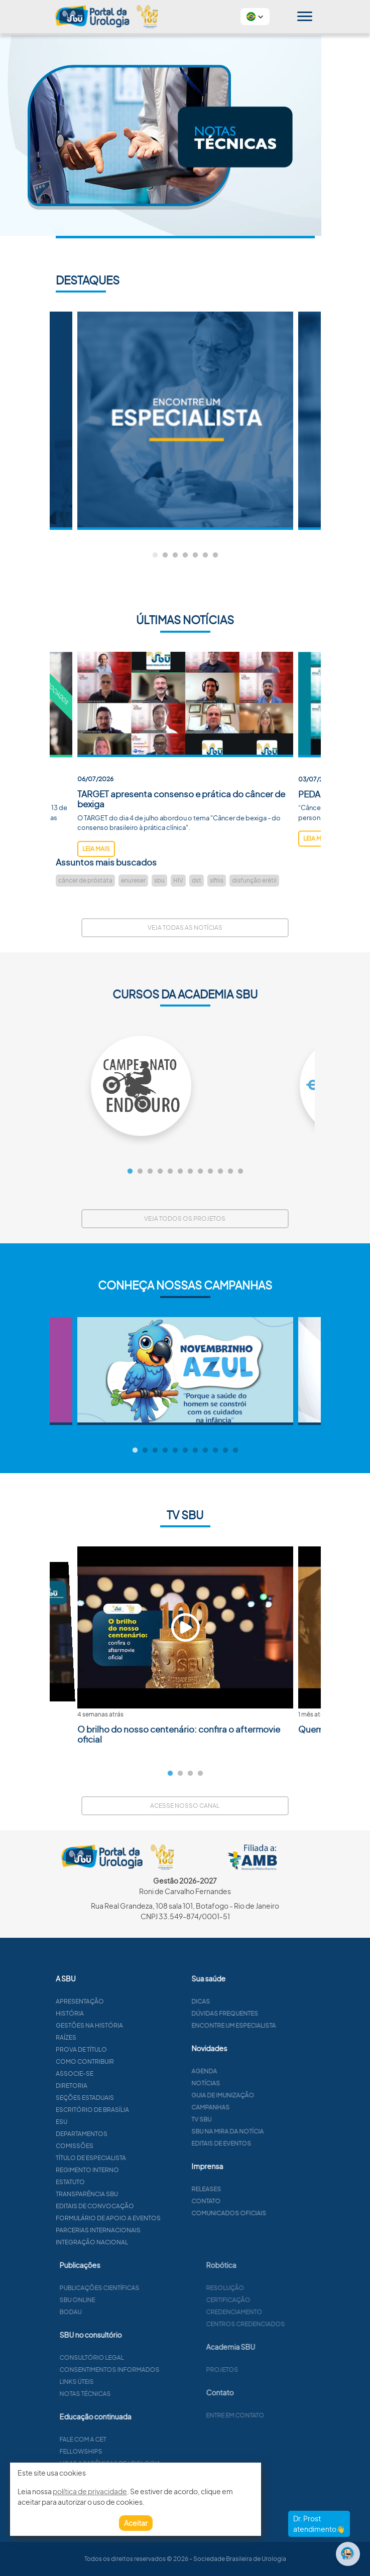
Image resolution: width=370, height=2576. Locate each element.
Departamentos (130, 2133)
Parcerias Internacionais (146, 2230)
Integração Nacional (140, 2242)
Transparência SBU (135, 2194)
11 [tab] (230, 1172)
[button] (255, 16)
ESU (110, 2121)
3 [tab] (175, 555)
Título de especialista (139, 2158)
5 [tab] (195, 555)
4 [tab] (185, 555)
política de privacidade (90, 2491)
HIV (178, 880)
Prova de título (130, 2049)
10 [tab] (220, 1172)
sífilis (216, 880)
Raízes (114, 2037)
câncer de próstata (85, 880)
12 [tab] (240, 1172)
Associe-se (123, 2073)
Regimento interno (136, 2170)
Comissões (123, 2146)
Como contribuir (133, 2061)
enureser (133, 880)
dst (196, 880)
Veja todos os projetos (184, 1218)
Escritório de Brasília (141, 2109)
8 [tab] (200, 1172)
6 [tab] (205, 555)
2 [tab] (165, 555)
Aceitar (136, 2522)
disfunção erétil (254, 880)
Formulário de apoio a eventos (156, 2218)
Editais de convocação (143, 2206)
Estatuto (119, 2182)
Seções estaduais (133, 2097)
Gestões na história (138, 2025)
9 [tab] (210, 1172)
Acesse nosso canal (184, 1805)
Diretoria (120, 2085)
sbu (159, 880)
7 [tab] (215, 555)
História (118, 2013)
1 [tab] (155, 555)
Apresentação (128, 2001)
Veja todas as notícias (185, 927)
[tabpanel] (185, 421)
